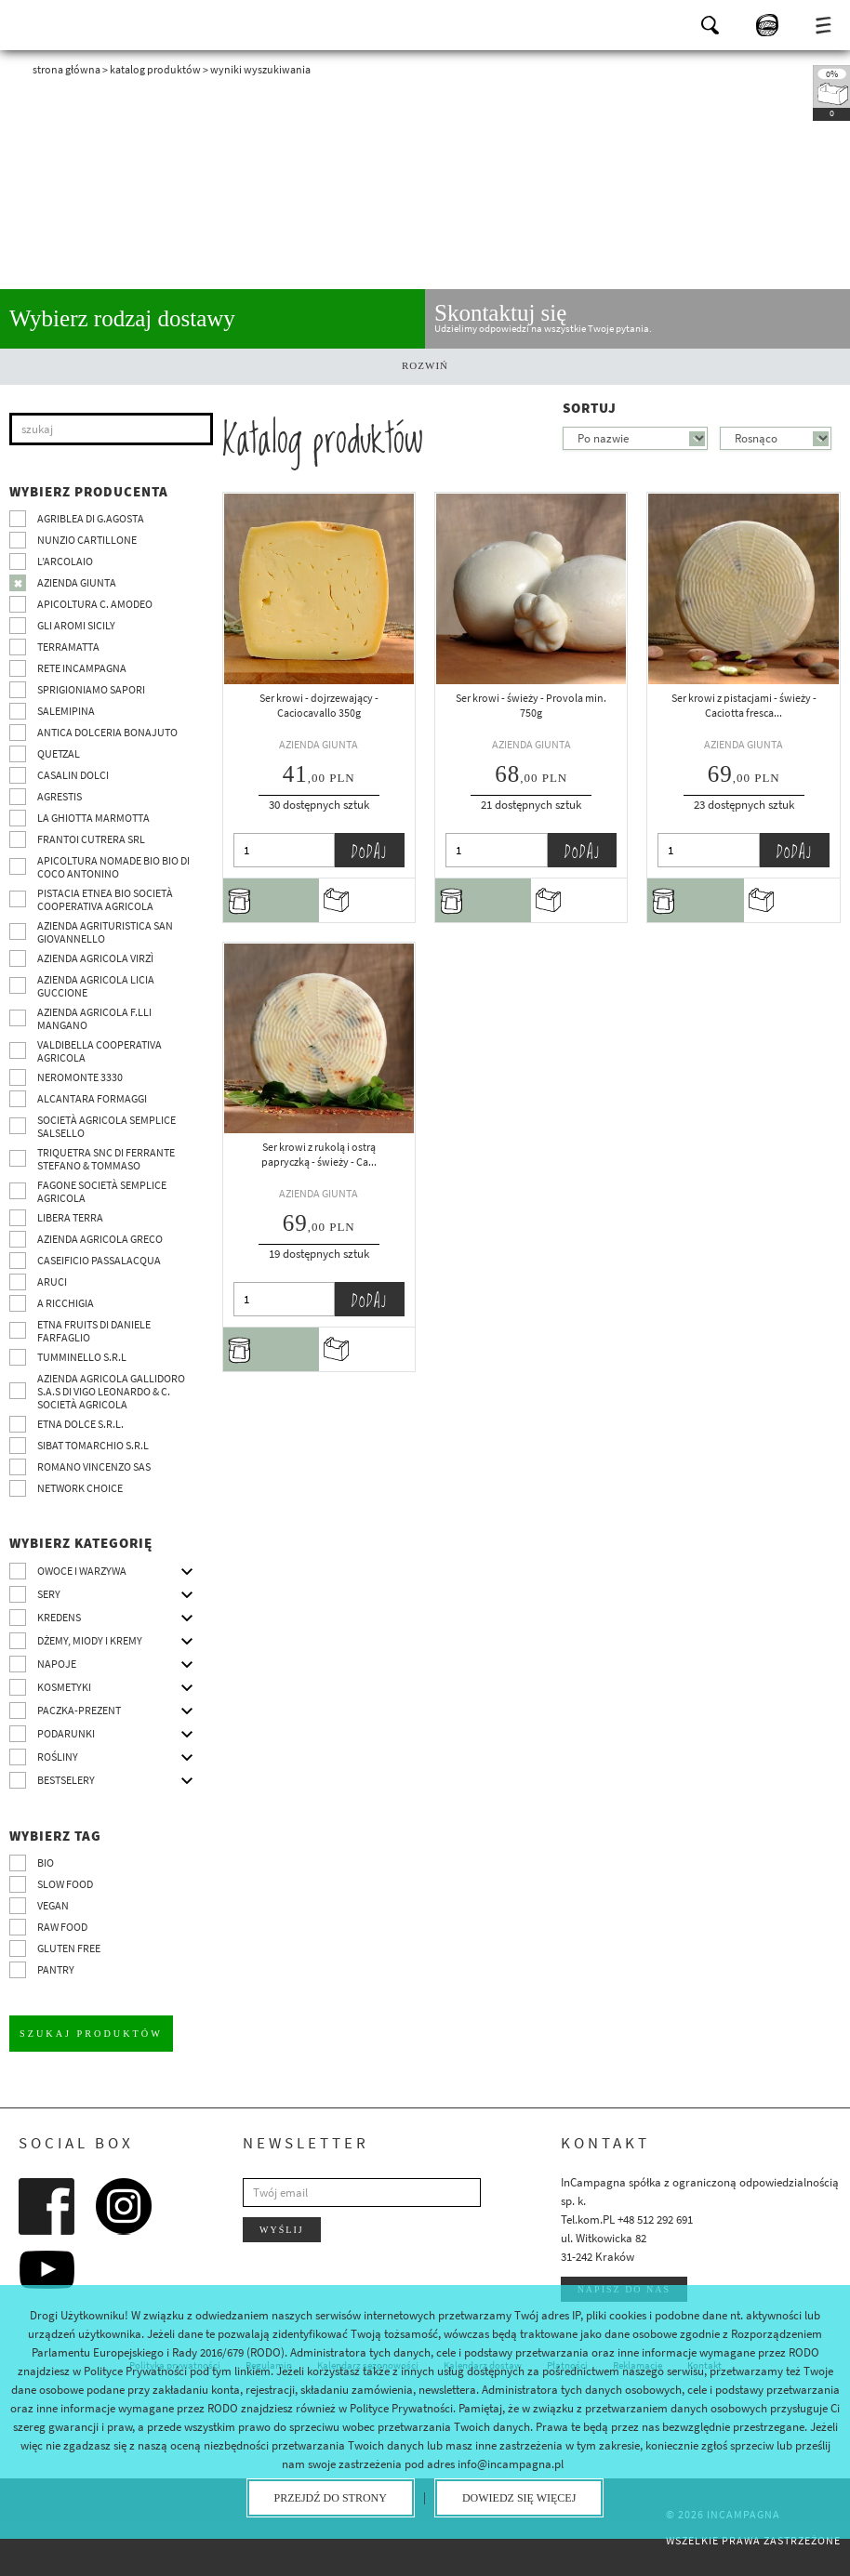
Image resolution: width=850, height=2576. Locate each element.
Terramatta (68, 647)
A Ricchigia (65, 1303)
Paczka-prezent (79, 1710)
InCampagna (65, 23)
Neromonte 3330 (80, 1077)
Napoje (56, 1664)
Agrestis (59, 796)
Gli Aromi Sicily (76, 625)
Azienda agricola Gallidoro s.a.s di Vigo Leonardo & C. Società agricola (111, 1391)
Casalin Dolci (73, 775)
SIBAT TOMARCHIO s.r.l (93, 1445)
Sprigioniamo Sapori (91, 689)
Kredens (59, 1617)
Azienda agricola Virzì (95, 958)
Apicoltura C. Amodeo (95, 604)
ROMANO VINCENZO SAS (94, 1466)
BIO (45, 1862)
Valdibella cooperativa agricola (99, 1050)
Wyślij (281, 2229)
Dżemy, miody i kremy (89, 1640)
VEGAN (53, 1905)
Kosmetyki (64, 1687)
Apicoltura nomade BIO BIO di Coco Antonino (113, 866)
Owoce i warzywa (81, 1571)
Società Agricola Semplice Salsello (106, 1126)
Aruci (52, 1281)
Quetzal (58, 753)
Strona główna (66, 69)
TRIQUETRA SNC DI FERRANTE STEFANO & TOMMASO (106, 1158)
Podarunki (66, 1733)
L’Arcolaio (65, 561)
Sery (48, 1594)
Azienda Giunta (76, 582)
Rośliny (57, 1757)
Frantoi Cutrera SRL (91, 839)
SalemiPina (66, 711)
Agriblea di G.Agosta (90, 518)
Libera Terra (70, 1217)
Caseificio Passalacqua (99, 1260)
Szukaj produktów (90, 2033)
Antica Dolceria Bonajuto (107, 732)
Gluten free (68, 1948)
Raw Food (62, 1927)
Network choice (80, 1488)
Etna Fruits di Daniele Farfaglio (94, 1330)
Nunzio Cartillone (87, 540)
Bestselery (66, 1780)
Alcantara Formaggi (92, 1098)
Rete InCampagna (81, 668)
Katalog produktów (155, 69)
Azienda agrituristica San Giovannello (105, 931)
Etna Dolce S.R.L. (80, 1424)
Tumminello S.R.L (81, 1357)
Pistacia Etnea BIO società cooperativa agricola (105, 899)
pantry (55, 1969)
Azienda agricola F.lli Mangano (94, 1018)
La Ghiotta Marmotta (93, 818)
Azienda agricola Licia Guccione (95, 985)
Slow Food (65, 1884)
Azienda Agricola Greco (100, 1239)
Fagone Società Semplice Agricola (101, 1191)
